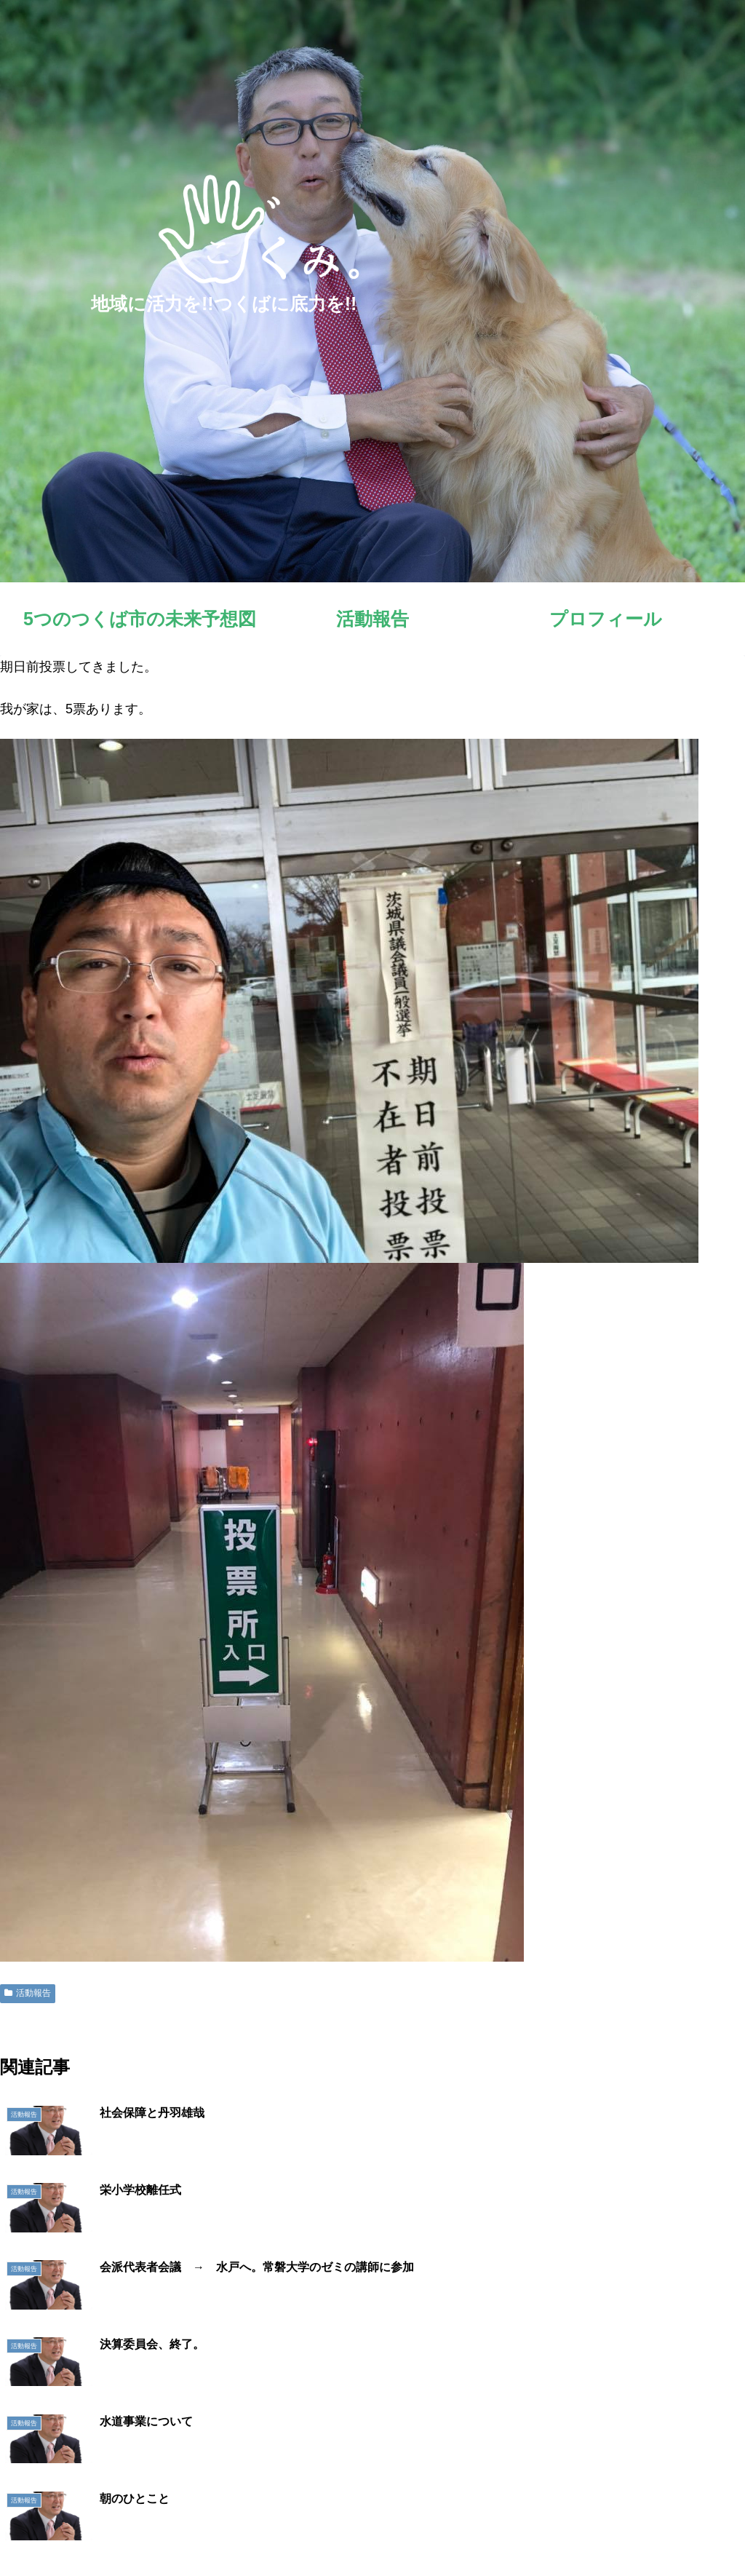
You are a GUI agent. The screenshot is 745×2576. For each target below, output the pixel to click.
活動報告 (27, 1993)
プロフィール (537, 2531)
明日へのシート (619, 2531)
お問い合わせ (700, 2531)
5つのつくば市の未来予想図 (372, 2531)
